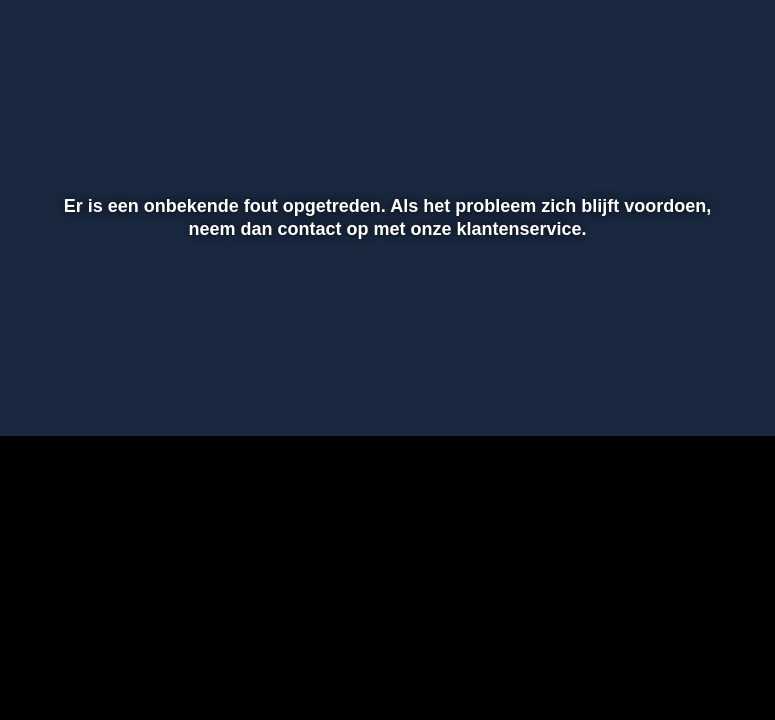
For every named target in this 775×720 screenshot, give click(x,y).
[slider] (384, 350)
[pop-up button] (690, 392)
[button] (41, 392)
